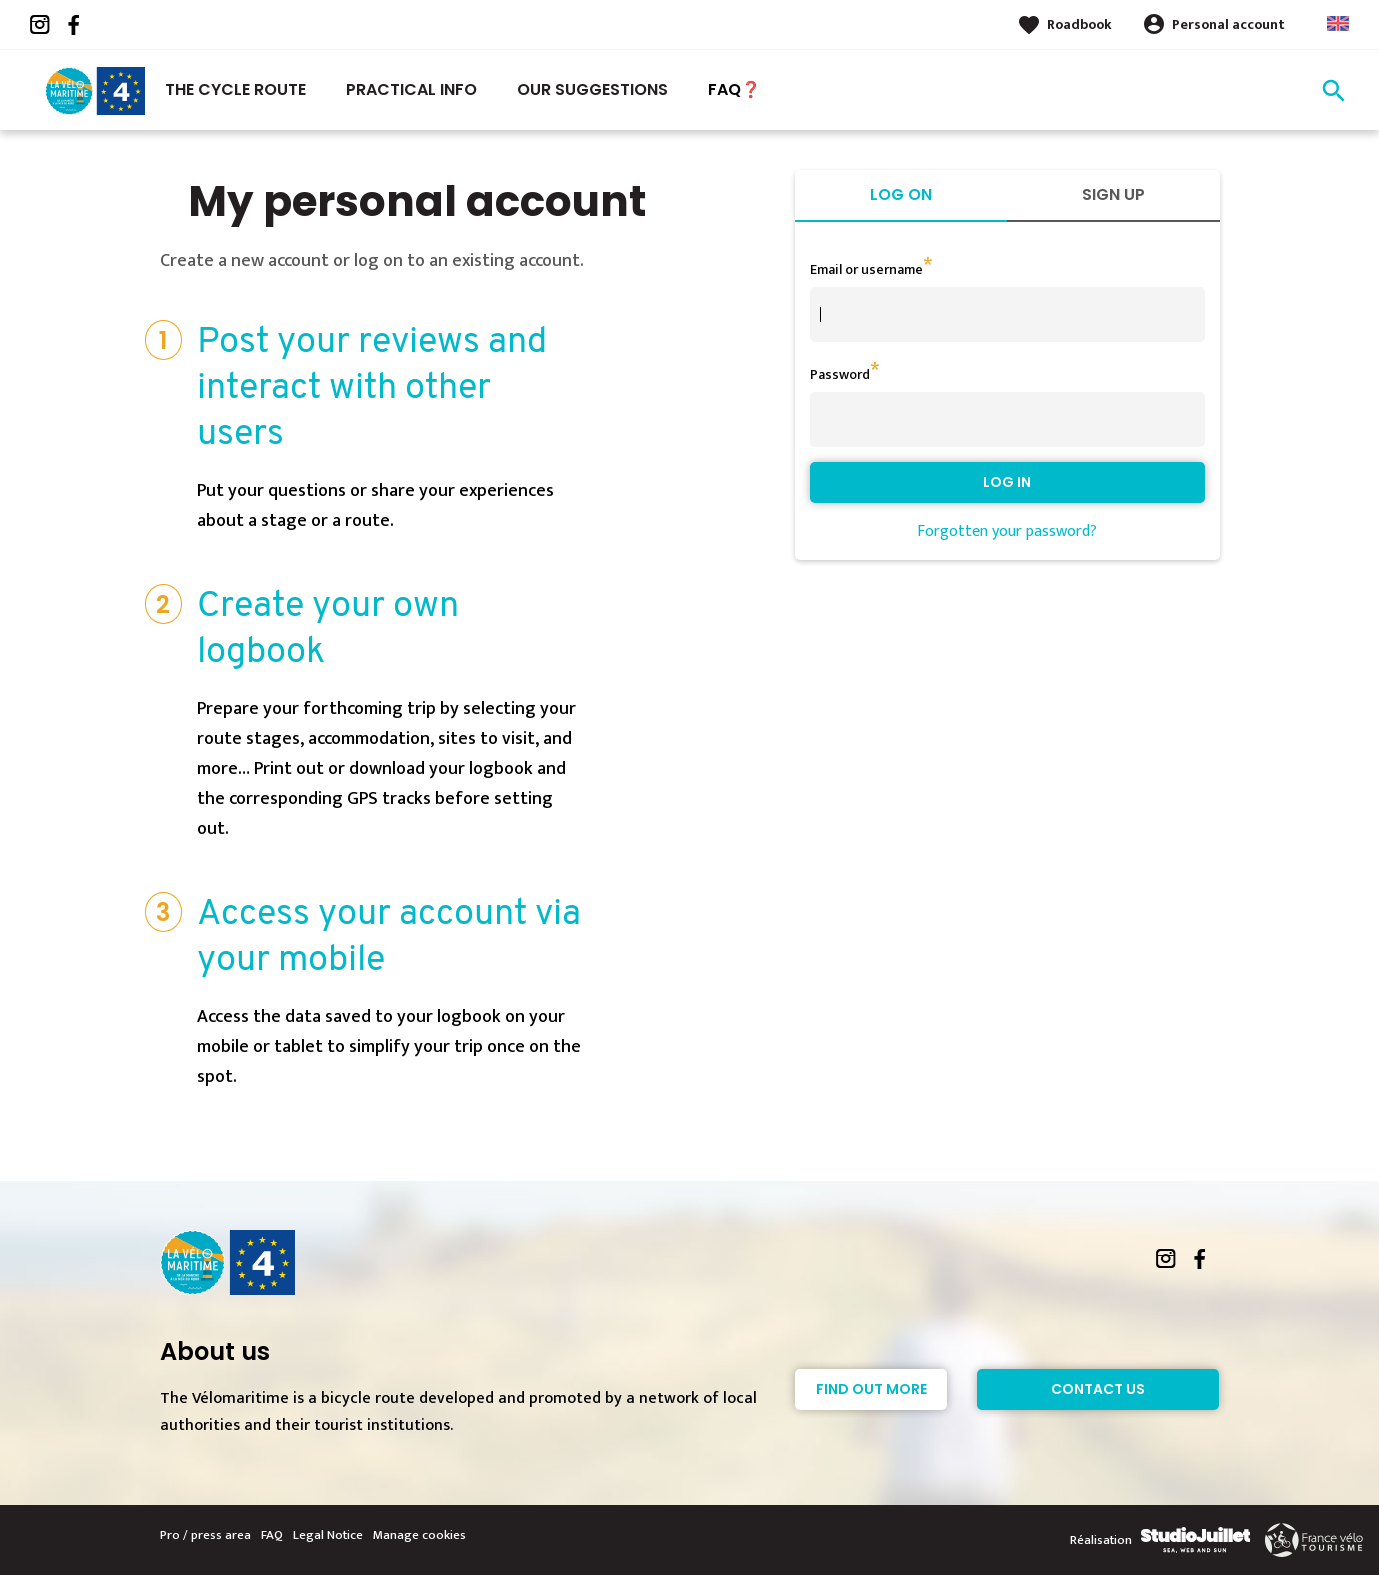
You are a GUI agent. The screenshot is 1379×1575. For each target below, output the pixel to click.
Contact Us (1098, 1389)
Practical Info (411, 89)
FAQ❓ (734, 89)
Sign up (1113, 194)
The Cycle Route (235, 89)
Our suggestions (592, 89)
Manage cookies (419, 1535)
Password (840, 374)
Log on (901, 194)
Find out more (871, 1389)
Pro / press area (205, 1535)
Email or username (866, 269)
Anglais (1338, 23)
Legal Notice (328, 1535)
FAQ (272, 1535)
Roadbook (1079, 24)
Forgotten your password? (1007, 531)
